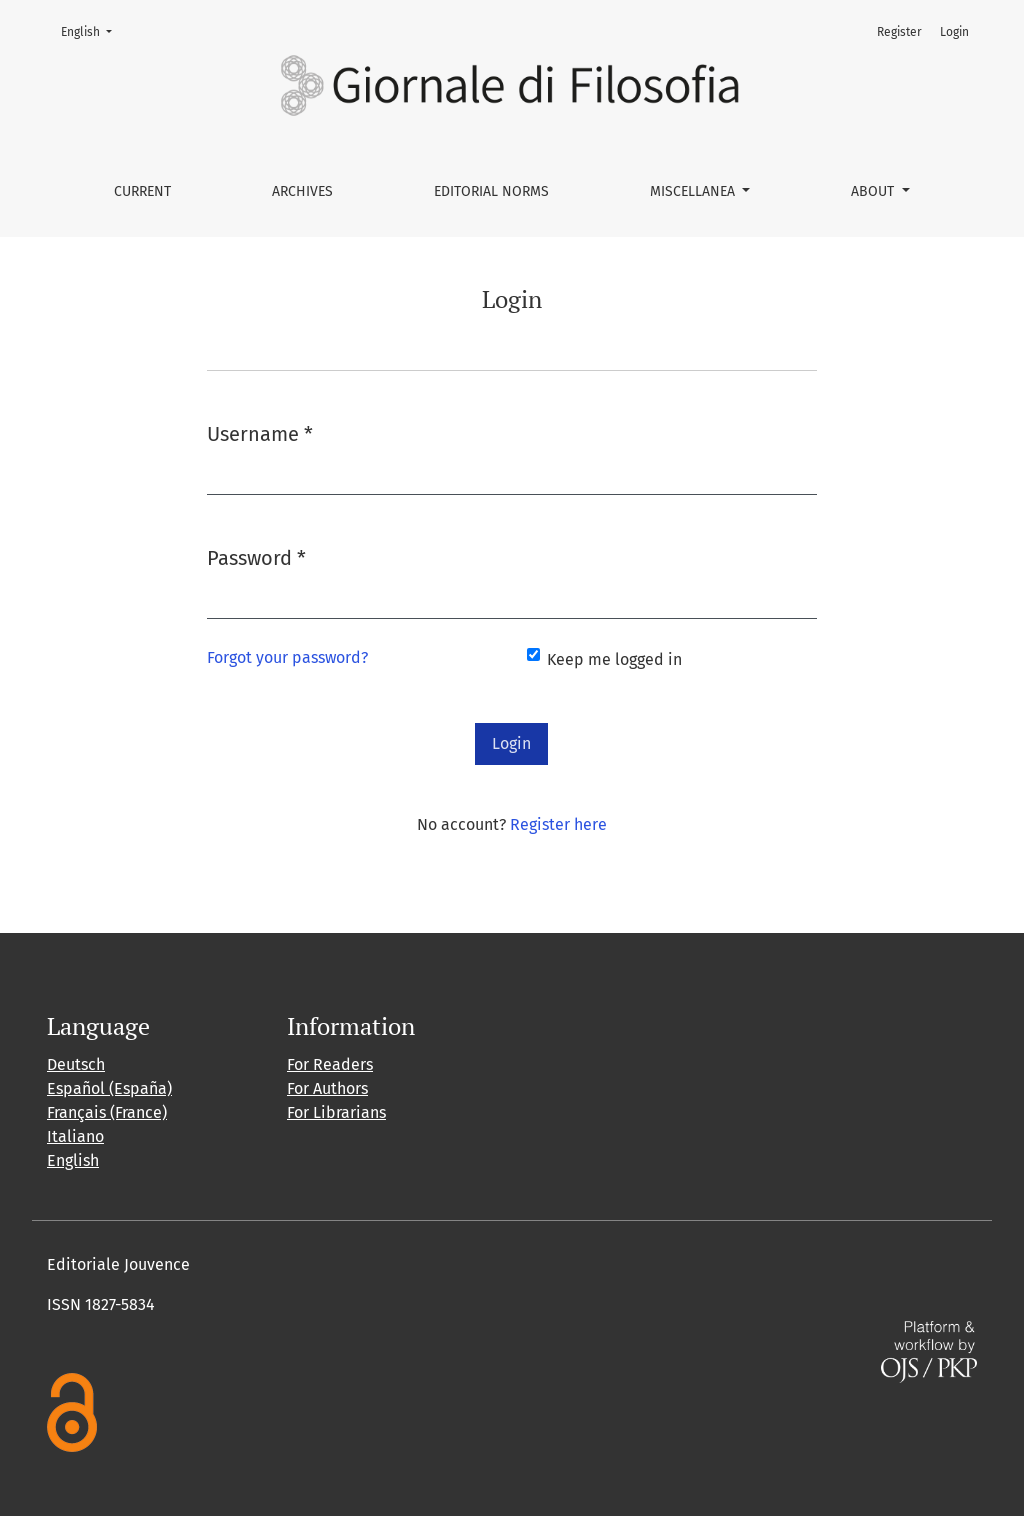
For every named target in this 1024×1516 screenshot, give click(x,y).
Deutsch (76, 1064)
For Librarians (336, 1112)
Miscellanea (694, 191)
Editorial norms (491, 191)
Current (142, 191)
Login (954, 32)
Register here (558, 824)
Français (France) (107, 1112)
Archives (302, 191)
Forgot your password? (287, 657)
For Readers (330, 1064)
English (92, 30)
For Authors (327, 1088)
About (874, 191)
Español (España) (109, 1088)
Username (260, 432)
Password (256, 556)
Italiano (75, 1136)
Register (899, 32)
